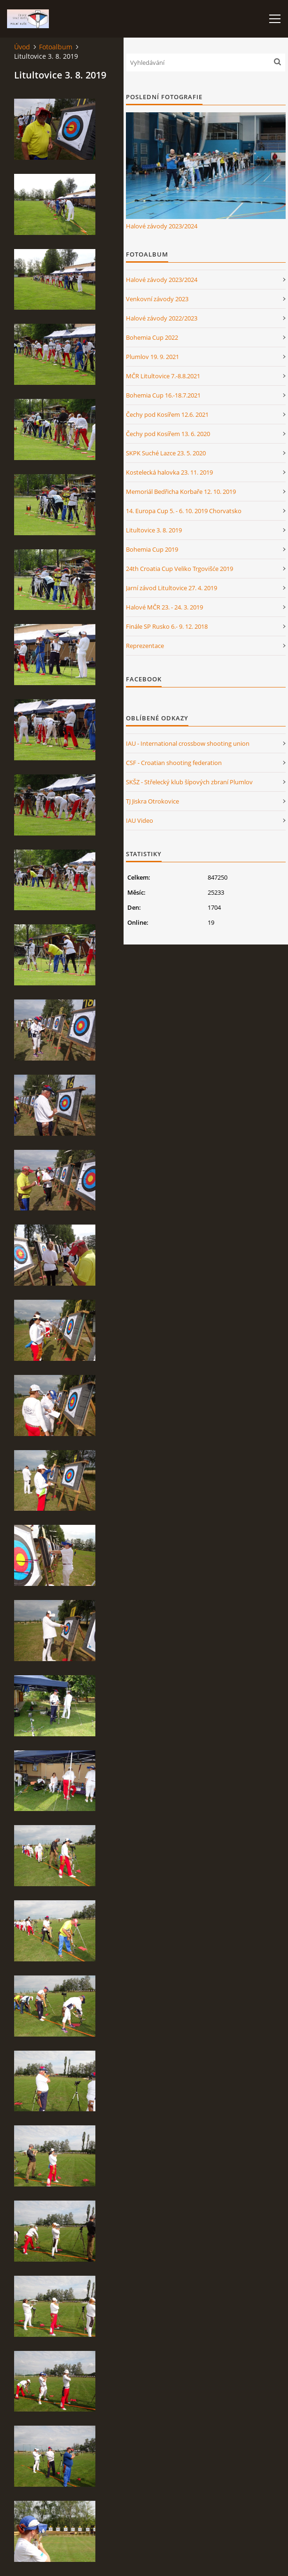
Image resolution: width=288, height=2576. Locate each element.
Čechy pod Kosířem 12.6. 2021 (167, 414)
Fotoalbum (55, 46)
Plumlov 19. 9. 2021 (152, 356)
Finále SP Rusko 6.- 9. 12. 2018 (167, 626)
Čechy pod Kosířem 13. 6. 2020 (168, 433)
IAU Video (139, 820)
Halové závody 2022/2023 (161, 318)
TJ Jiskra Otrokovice (152, 801)
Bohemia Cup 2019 (152, 549)
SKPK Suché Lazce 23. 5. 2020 (166, 453)
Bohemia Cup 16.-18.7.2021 (163, 395)
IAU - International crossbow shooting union (187, 743)
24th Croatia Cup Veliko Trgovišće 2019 (179, 568)
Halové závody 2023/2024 (161, 226)
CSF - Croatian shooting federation (174, 762)
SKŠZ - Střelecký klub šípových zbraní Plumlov (189, 782)
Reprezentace (145, 645)
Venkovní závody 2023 (157, 299)
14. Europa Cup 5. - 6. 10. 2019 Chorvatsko (183, 511)
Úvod (22, 46)
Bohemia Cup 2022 (152, 337)
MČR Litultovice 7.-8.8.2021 (163, 376)
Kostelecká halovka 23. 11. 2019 (169, 472)
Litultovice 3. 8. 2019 (154, 530)
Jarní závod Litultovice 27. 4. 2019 (171, 588)
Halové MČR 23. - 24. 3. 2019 (164, 607)
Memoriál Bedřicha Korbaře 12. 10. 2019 (181, 491)
